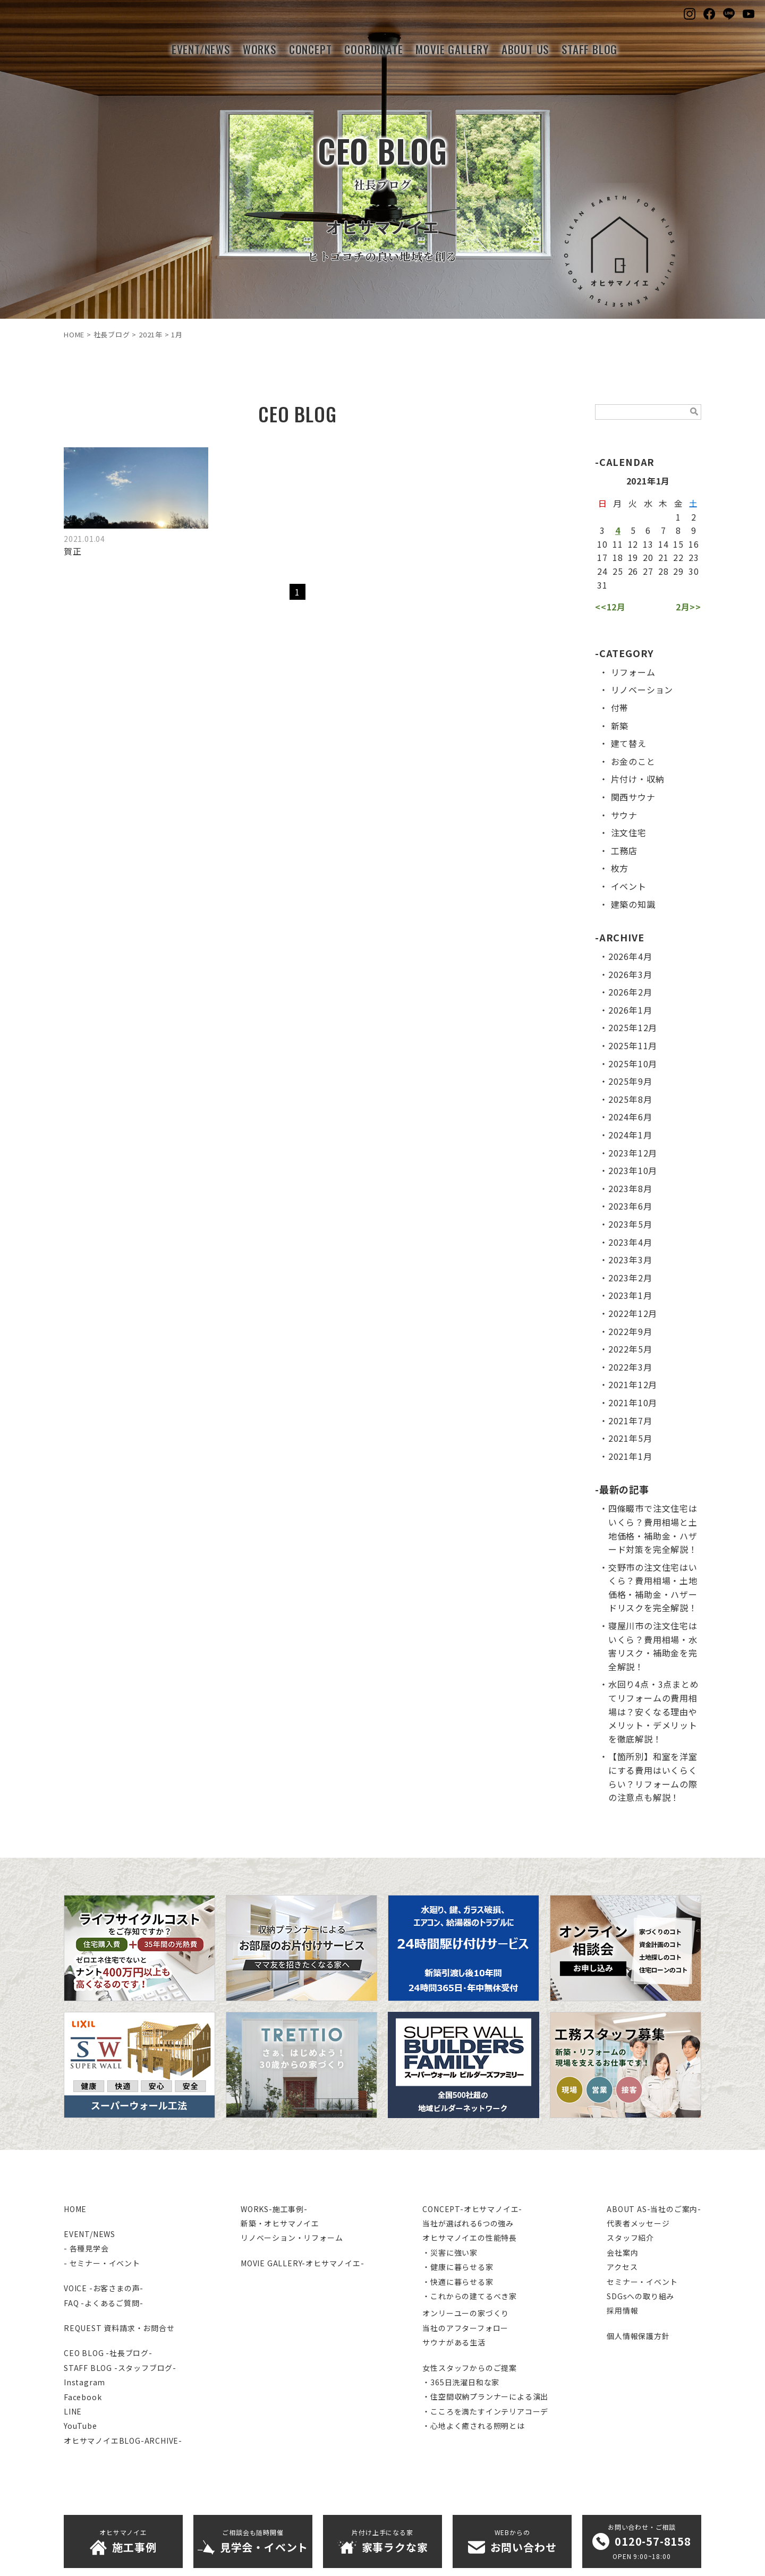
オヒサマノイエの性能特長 (469, 2237)
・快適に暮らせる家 (457, 2281)
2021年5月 (630, 1438)
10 (602, 544)
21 (663, 557)
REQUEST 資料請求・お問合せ (119, 2328)
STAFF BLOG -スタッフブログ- (120, 2367)
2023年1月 (630, 1295)
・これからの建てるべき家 (469, 2296)
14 (663, 544)
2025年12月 (632, 1027)
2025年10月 (632, 1063)
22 (678, 557)
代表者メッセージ (638, 2223)
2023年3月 (630, 1259)
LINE (73, 2411)
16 (693, 544)
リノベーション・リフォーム (292, 2237)
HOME (75, 2209)
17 (602, 557)
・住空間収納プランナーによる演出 (485, 2396)
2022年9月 (630, 1331)
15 (678, 544)
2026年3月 (630, 974)
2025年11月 (632, 1045)
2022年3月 (630, 1367)
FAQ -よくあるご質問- (103, 2303)
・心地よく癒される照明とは (473, 2425)
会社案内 (622, 2252)
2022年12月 (632, 1313)
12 (633, 544)
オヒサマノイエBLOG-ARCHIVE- (123, 2440)
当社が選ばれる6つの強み (468, 2223)
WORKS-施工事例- (274, 2209)
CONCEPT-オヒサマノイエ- (472, 2209)
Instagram (84, 2382)
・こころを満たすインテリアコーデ (485, 2411)
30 (693, 571)
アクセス (622, 2267)
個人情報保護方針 (638, 2336)
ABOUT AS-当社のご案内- (654, 2209)
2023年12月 (632, 1152)
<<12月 (610, 606)
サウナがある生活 (453, 2342)
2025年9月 (630, 1081)
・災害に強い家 (450, 2252)
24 (602, 571)
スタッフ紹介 (630, 2237)
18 (618, 557)
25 (618, 571)
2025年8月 (630, 1099)
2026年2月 (630, 991)
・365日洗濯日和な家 (460, 2382)
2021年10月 (632, 1402)
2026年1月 (630, 1010)
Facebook (82, 2397)
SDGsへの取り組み (640, 2296)
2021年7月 (630, 1420)
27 (648, 571)
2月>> (688, 606)
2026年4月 (630, 956)
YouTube (80, 2425)
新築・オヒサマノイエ (280, 2223)
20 (648, 557)
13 (648, 544)
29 (678, 571)
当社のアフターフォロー (465, 2328)
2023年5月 (630, 1224)
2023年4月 (630, 1242)
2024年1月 (630, 1134)
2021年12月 (632, 1384)
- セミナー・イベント (102, 2263)
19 (633, 557)
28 (663, 571)
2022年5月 (630, 1348)
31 (602, 585)
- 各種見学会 (86, 2248)
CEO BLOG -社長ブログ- (108, 2353)
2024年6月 (630, 1116)
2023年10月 (632, 1170)
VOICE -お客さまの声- (103, 2288)
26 (633, 571)
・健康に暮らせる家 (457, 2267)
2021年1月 (630, 1456)
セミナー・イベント (642, 2281)
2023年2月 (630, 1277)
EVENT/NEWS (89, 2234)
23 (693, 557)
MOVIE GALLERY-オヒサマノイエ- (302, 2263)
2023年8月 (630, 1188)
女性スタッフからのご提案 (469, 2367)
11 (618, 544)
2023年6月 (630, 1206)
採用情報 (622, 2310)
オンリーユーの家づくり (465, 2313)
